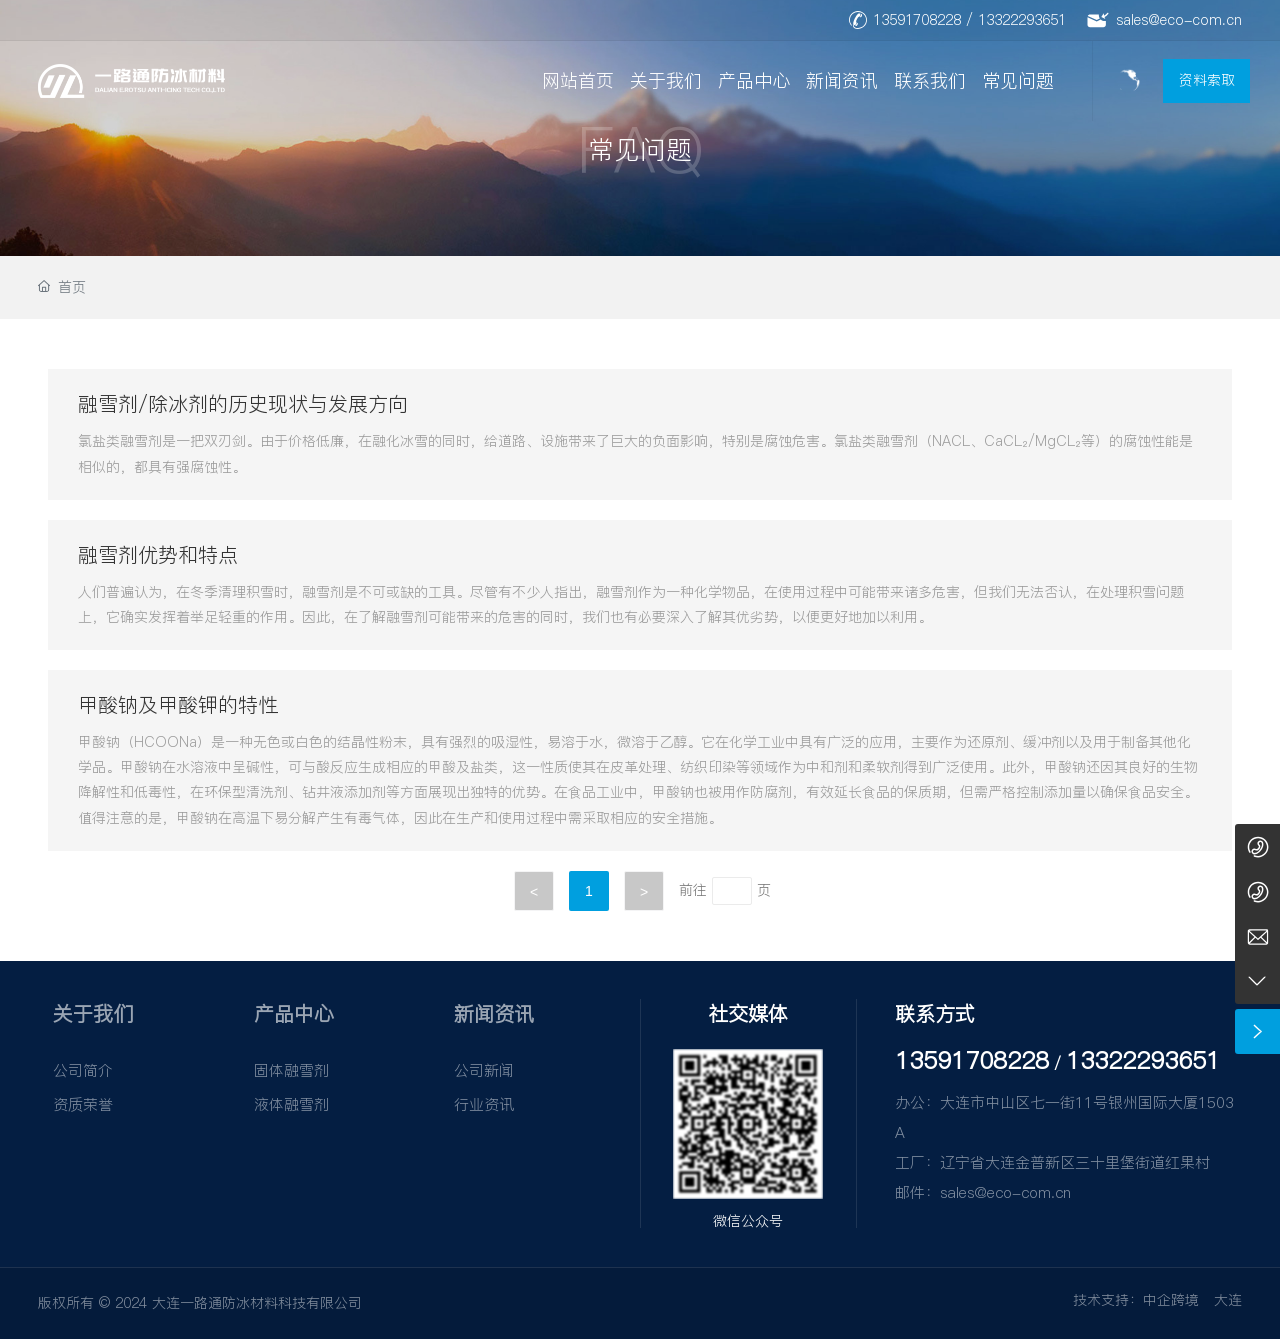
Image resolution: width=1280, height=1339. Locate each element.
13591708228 (917, 20)
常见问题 (1018, 80)
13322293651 (1022, 20)
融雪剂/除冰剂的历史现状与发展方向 (243, 404)
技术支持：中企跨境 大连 (1157, 1300)
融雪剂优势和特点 (158, 555)
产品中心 (754, 80)
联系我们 (930, 80)
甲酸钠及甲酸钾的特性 (178, 705)
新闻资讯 (842, 80)
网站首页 (578, 80)
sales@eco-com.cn (1179, 20)
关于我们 (666, 80)
